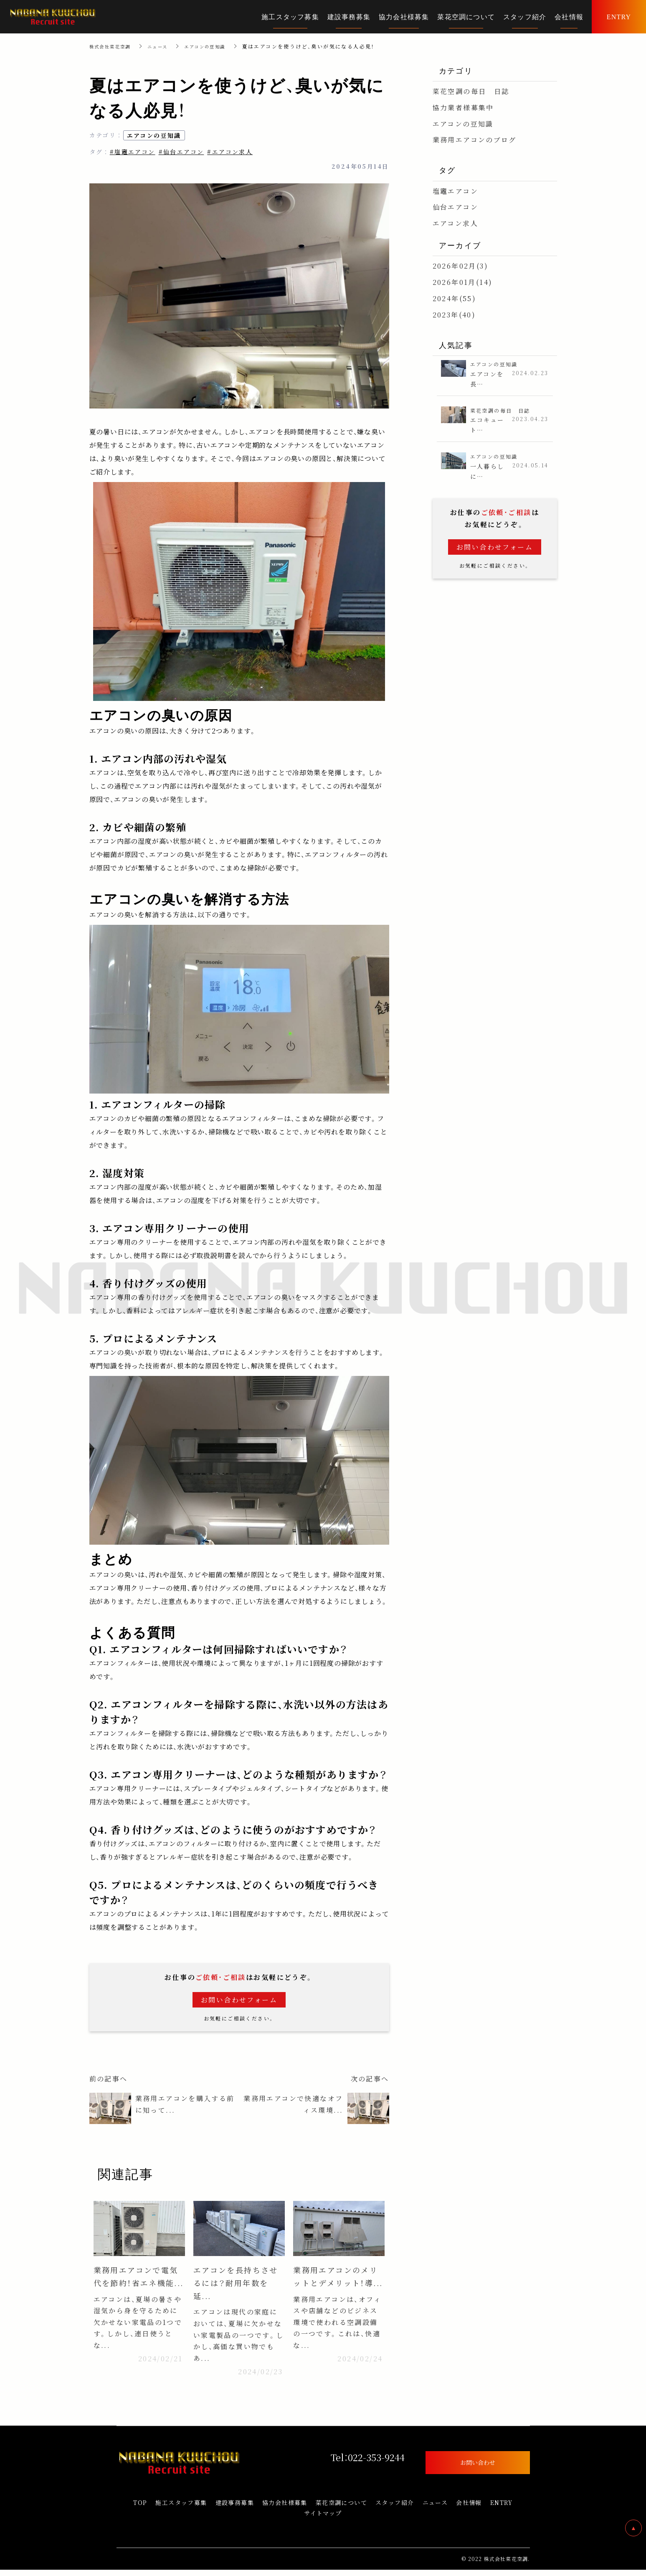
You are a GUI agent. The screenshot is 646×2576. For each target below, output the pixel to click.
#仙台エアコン (181, 151)
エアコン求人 (455, 223)
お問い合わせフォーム (239, 2000)
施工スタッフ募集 (181, 2509)
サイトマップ (323, 2519)
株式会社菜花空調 (113, 46)
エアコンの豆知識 (218, 46)
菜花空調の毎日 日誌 (471, 91)
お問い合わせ (477, 2468)
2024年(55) (454, 298)
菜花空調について (341, 2509)
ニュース (166, 46)
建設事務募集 (234, 2509)
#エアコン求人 (230, 151)
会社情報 (469, 2509)
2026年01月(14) (463, 282)
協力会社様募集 (284, 2509)
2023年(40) (454, 315)
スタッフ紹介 (394, 2509)
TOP (140, 2509)
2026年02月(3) (460, 266)
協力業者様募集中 (463, 107)
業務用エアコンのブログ (475, 140)
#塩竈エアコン (132, 151)
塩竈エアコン (455, 191)
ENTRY (501, 2509)
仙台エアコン (455, 207)
